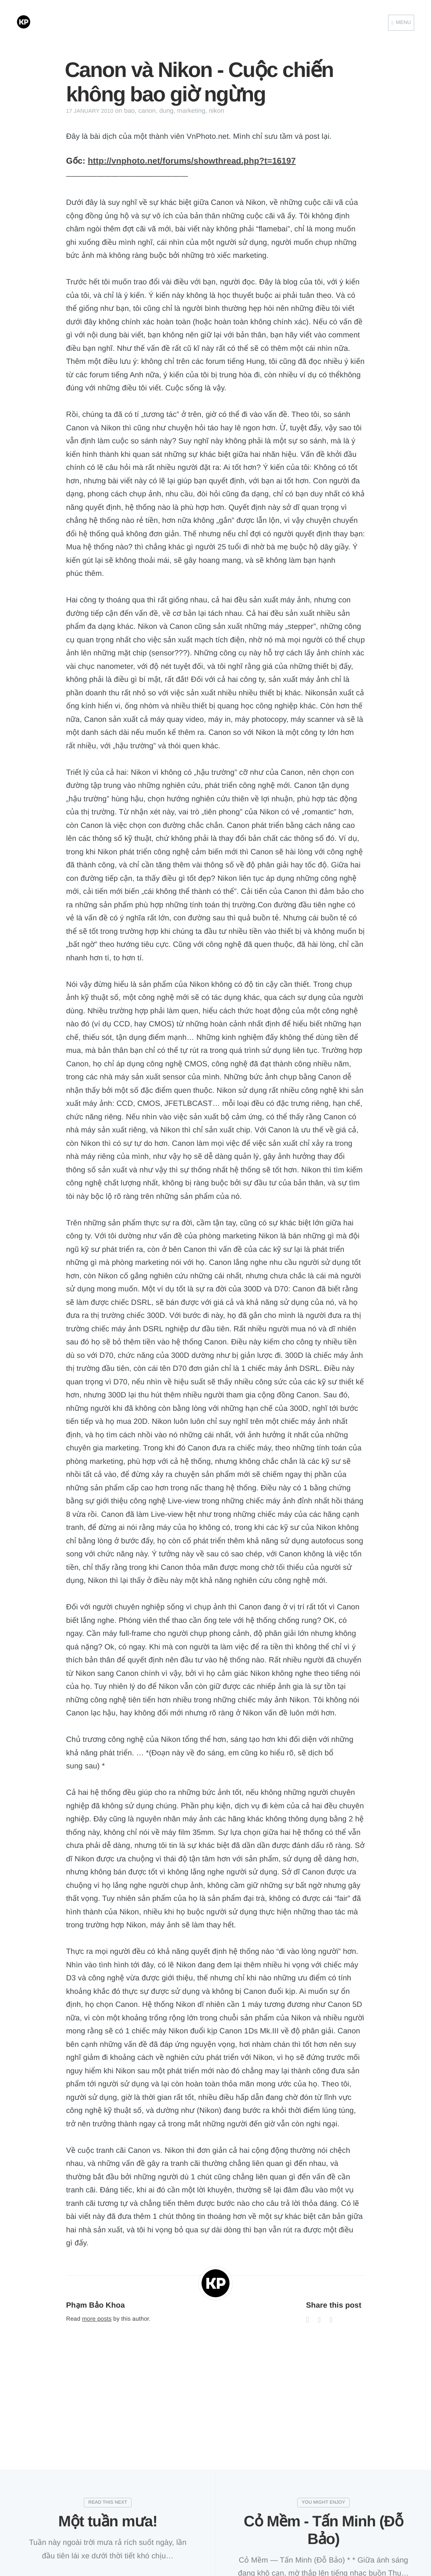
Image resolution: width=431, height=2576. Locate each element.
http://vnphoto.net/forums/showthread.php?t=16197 (192, 161)
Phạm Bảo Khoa (95, 2305)
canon (147, 110)
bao (129, 110)
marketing (191, 110)
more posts (97, 2318)
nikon (216, 110)
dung (167, 110)
